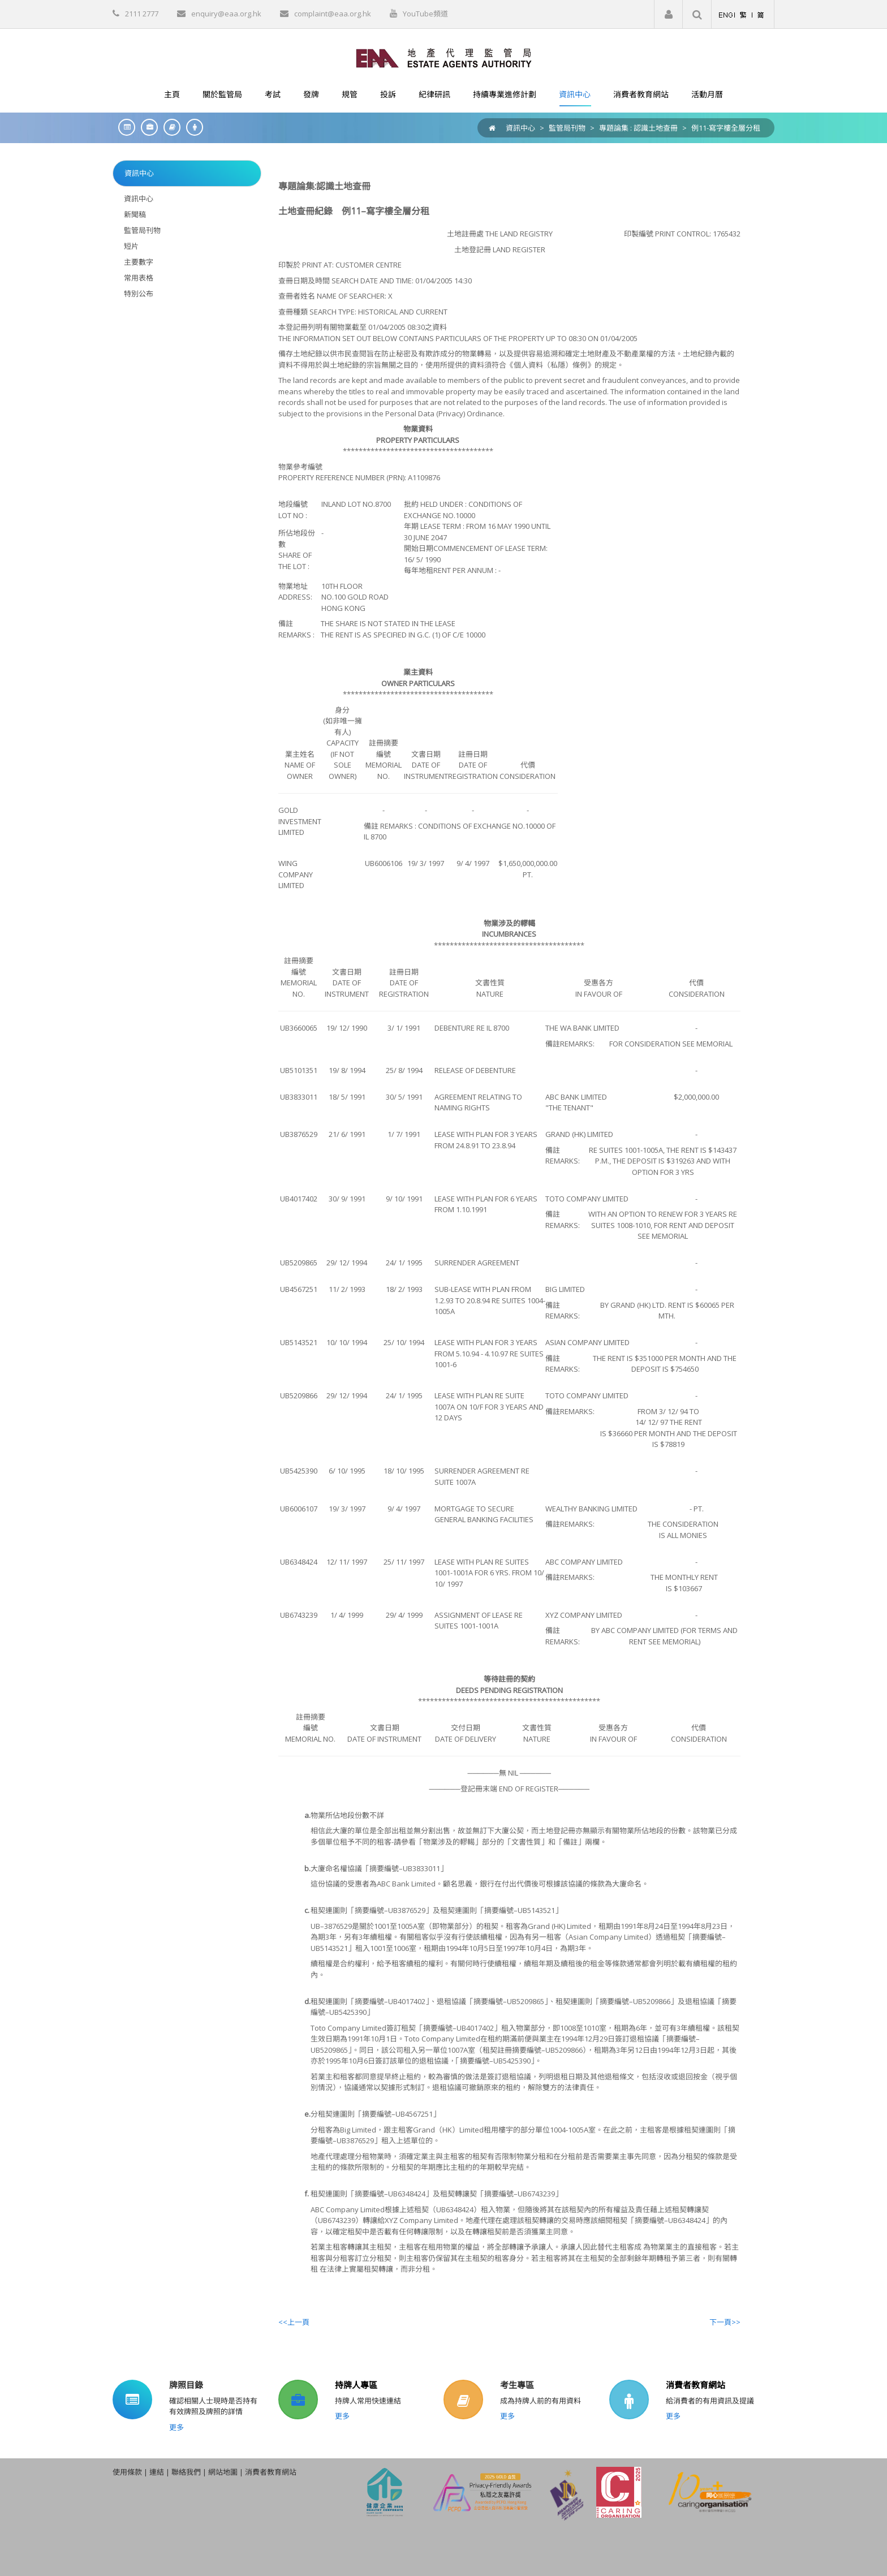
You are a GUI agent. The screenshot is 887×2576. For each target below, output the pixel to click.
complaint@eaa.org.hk (332, 13)
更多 (176, 2427)
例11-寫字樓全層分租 (725, 128)
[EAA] (444, 57)
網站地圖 (223, 2472)
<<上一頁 (293, 2322)
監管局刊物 (567, 128)
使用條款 (127, 2472)
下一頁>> (724, 2322)
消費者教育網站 (695, 2384)
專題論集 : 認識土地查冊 (638, 128)
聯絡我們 (186, 2472)
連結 (156, 2472)
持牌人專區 (356, 2384)
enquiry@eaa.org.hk (226, 13)
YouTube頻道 (425, 13)
